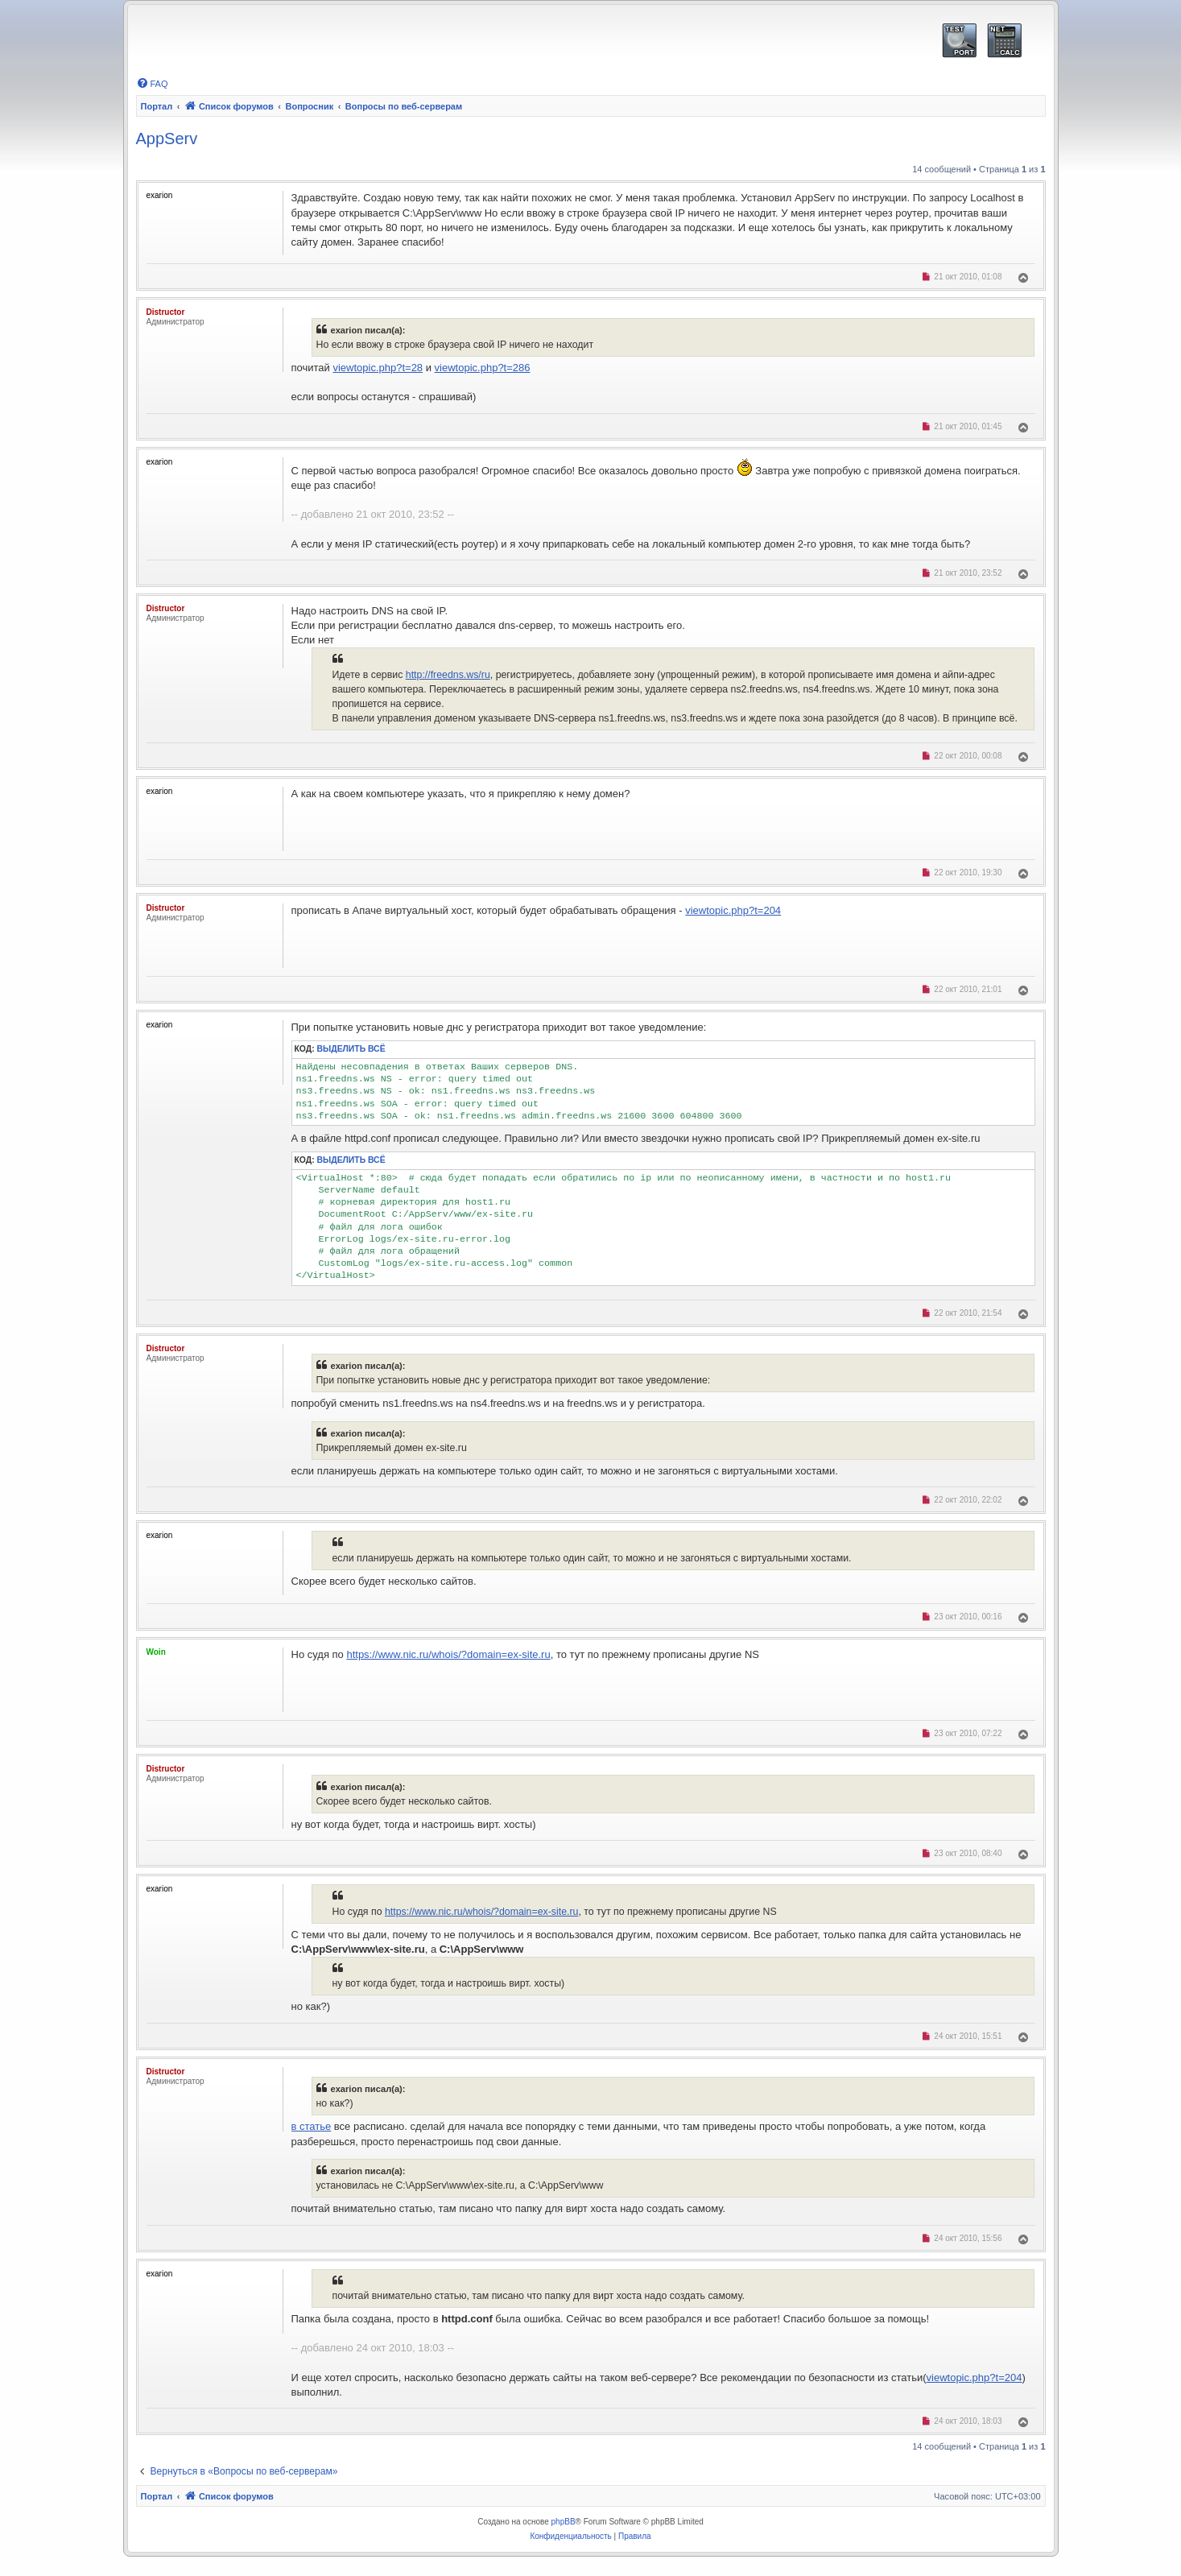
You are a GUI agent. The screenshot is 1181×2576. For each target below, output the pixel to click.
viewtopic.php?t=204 (733, 910)
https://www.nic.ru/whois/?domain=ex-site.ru (448, 1654)
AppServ (167, 138)
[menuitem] (152, 83)
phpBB (563, 2521)
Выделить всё (351, 1048)
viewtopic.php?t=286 (483, 368)
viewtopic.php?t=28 (377, 368)
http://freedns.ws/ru (448, 674)
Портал (157, 106)
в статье (311, 2126)
